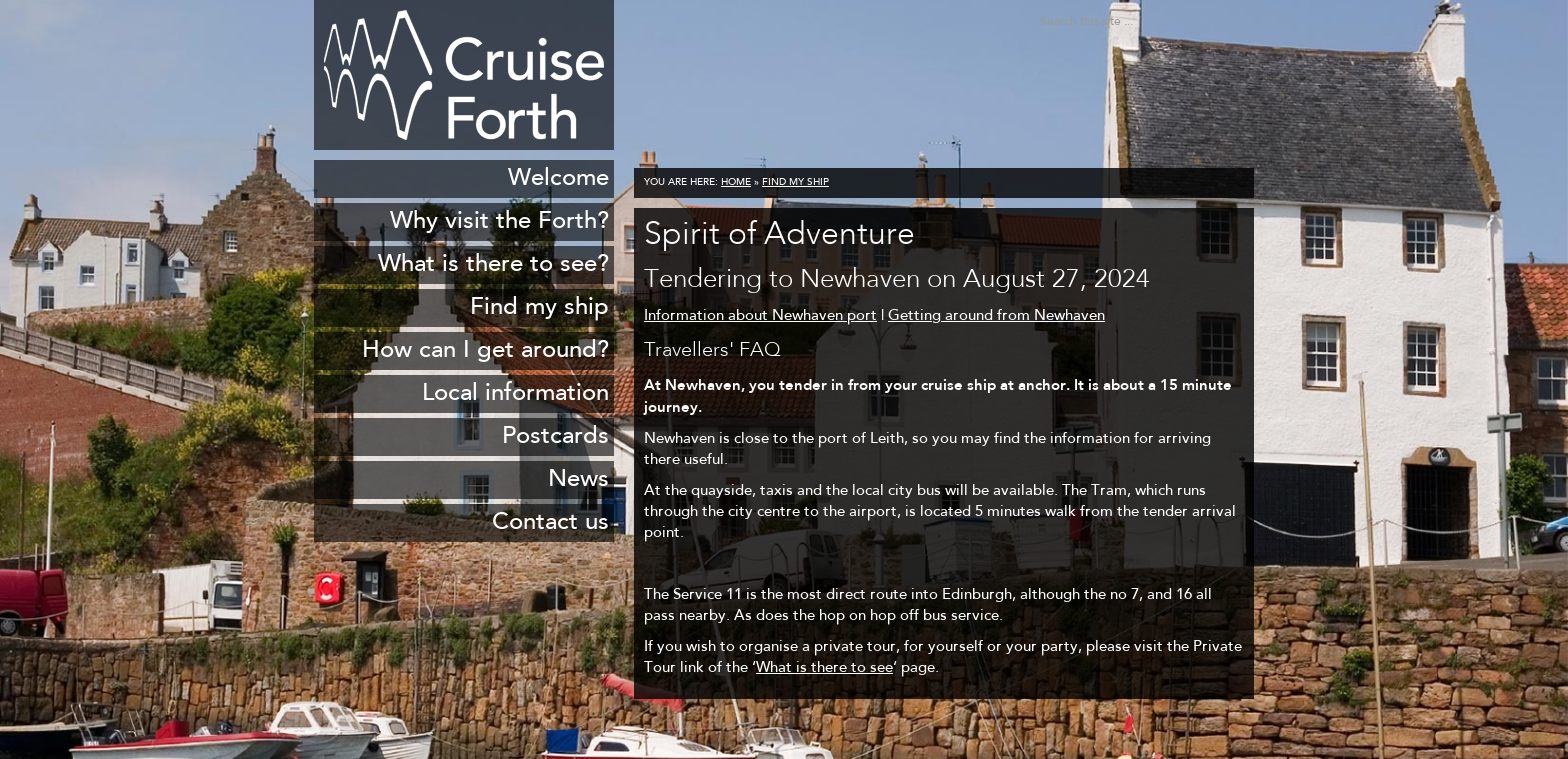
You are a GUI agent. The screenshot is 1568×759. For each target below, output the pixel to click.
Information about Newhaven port (760, 316)
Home (736, 183)
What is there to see (824, 668)
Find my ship (795, 183)
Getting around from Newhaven (996, 316)
